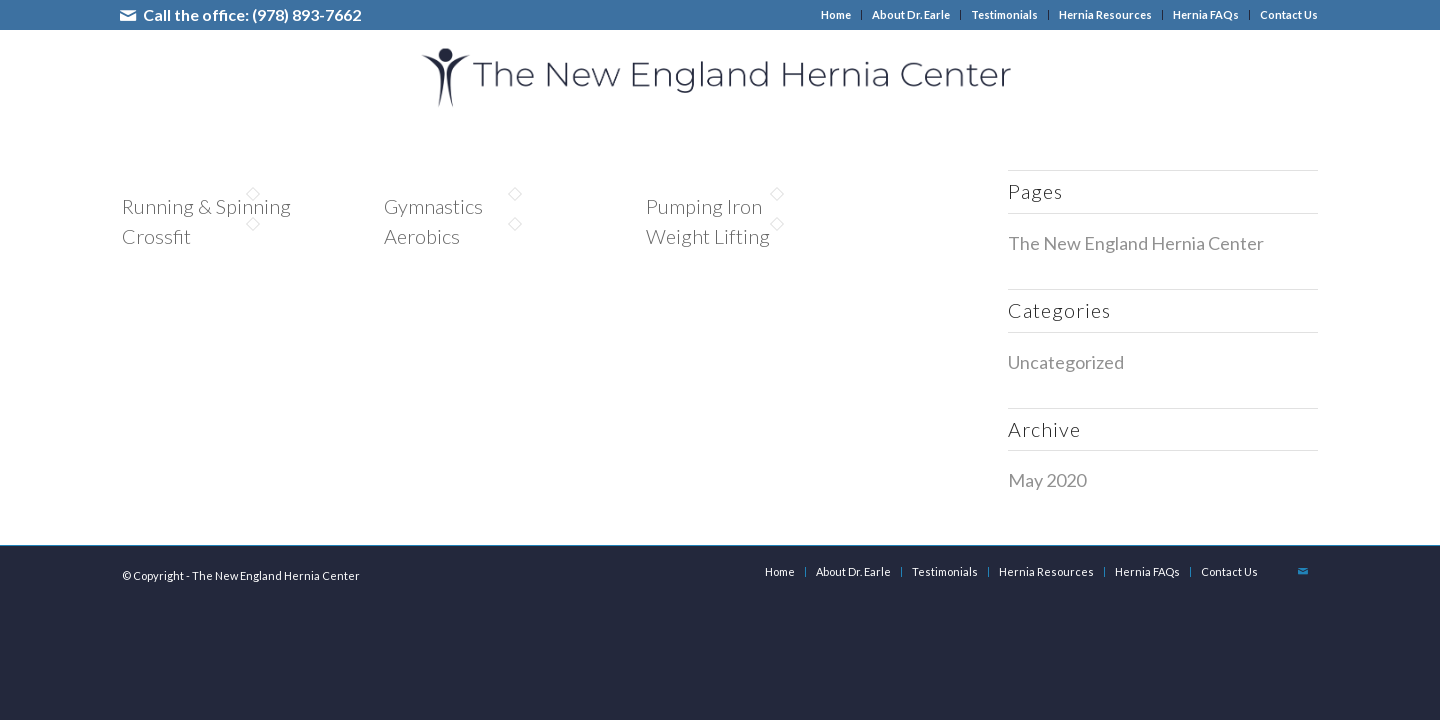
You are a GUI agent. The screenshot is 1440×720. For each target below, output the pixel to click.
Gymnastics (433, 206)
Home (836, 14)
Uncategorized (1066, 362)
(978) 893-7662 (306, 14)
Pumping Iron (704, 206)
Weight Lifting (708, 236)
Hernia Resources (1105, 14)
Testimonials (1004, 14)
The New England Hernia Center (1136, 243)
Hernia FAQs (1206, 14)
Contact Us (1289, 14)
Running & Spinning (206, 206)
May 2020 (1047, 480)
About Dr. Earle (911, 14)
